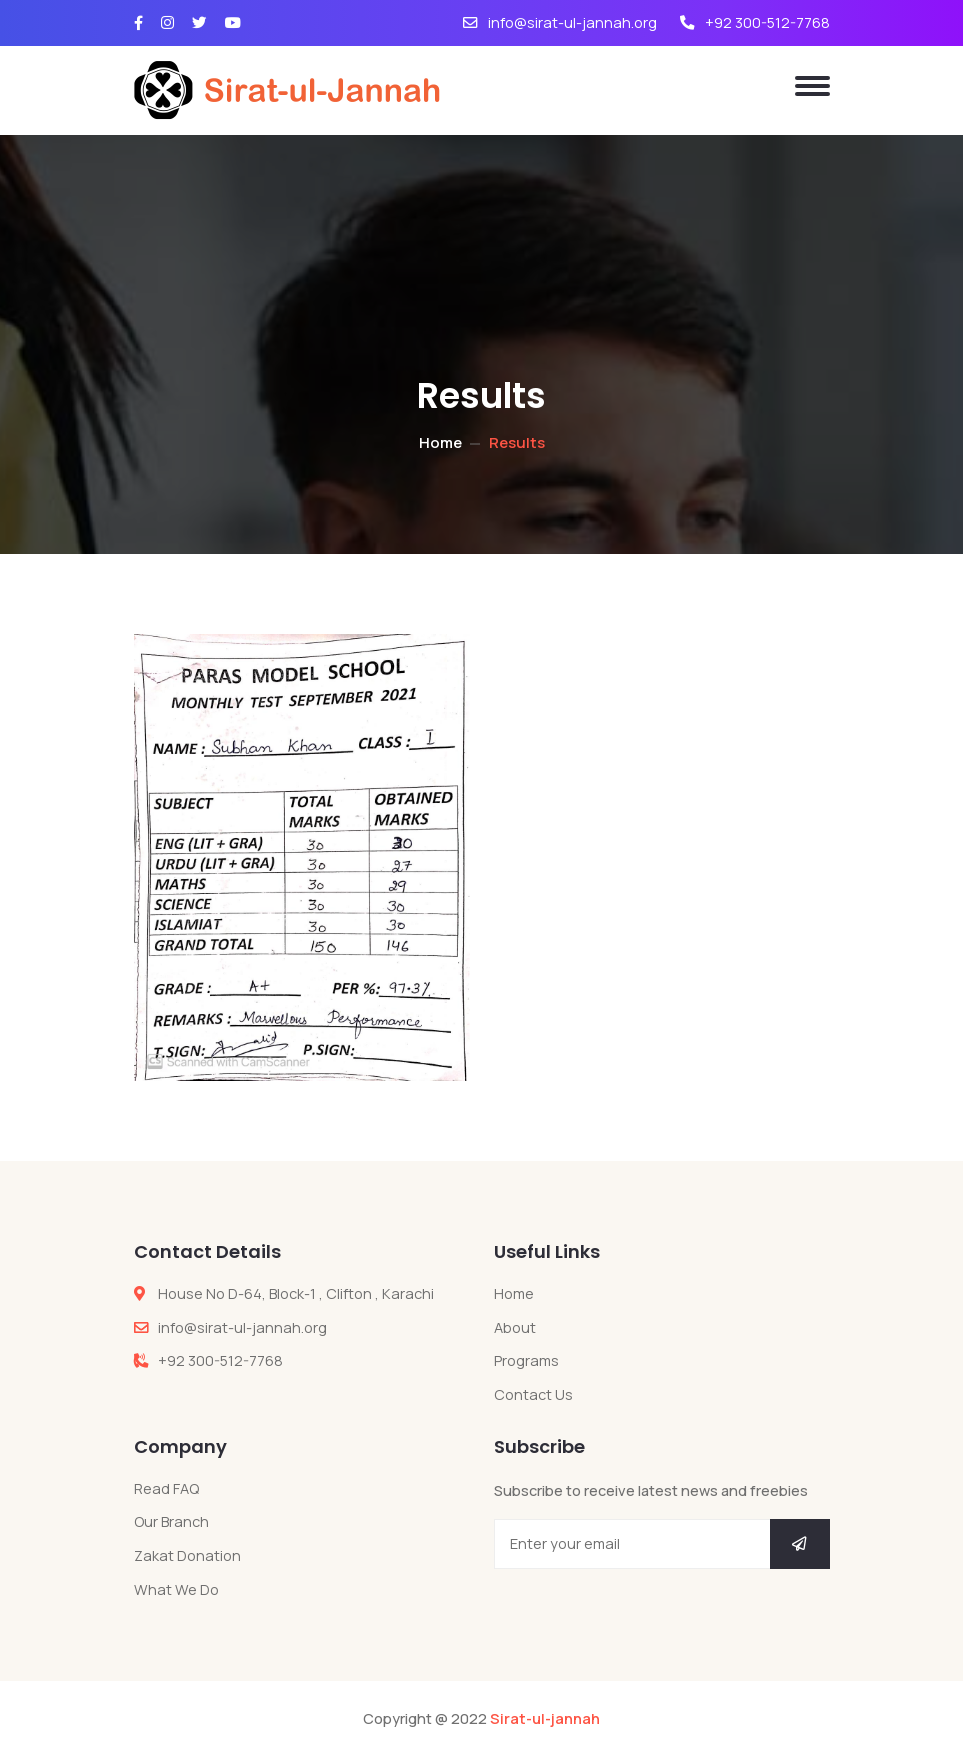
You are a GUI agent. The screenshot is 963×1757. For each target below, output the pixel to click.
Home (440, 442)
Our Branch (171, 1521)
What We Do (176, 1589)
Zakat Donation (187, 1555)
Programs (526, 1360)
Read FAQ (166, 1488)
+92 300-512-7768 (755, 22)
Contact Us (533, 1394)
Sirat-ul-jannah (545, 1718)
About (515, 1327)
